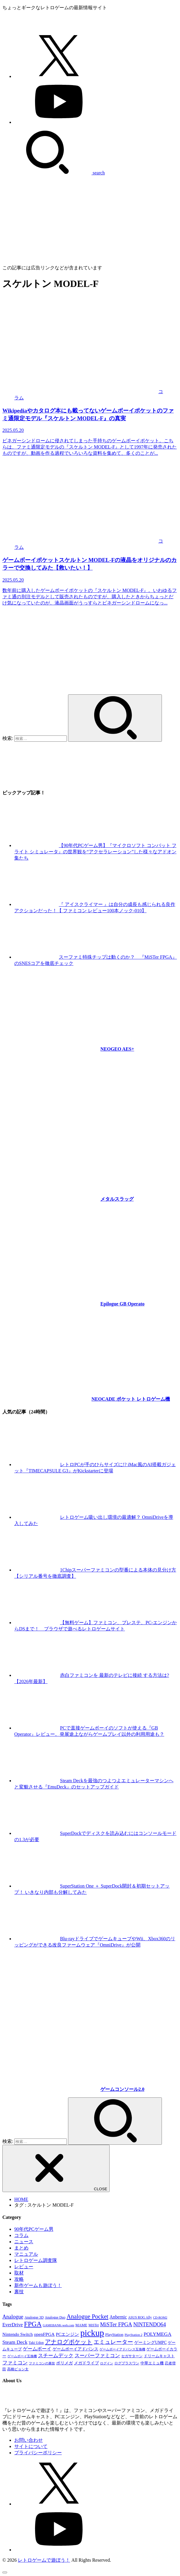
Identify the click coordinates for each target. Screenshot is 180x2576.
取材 (19, 2272)
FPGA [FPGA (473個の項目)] (33, 2324)
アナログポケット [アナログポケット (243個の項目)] (68, 2341)
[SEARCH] (53, 172)
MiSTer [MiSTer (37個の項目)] (94, 2325)
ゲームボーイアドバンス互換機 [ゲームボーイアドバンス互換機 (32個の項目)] (122, 2349)
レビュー (23, 2266)
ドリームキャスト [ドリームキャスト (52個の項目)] (159, 2356)
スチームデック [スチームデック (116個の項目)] (55, 2355)
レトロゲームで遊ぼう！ (44, 2560)
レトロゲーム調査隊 (35, 2260)
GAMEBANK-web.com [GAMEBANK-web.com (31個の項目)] (58, 2325)
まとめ (21, 2247)
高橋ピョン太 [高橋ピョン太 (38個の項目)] (18, 2369)
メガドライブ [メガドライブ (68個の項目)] (86, 2363)
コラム (21, 2235)
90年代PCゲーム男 (33, 2229)
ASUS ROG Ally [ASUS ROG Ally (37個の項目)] (140, 2317)
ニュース (23, 2241)
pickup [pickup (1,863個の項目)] (92, 2333)
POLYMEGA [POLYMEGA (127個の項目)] (157, 2334)
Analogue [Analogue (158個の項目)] (12, 2317)
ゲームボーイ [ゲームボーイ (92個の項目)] (37, 2348)
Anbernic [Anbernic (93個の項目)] (118, 2316)
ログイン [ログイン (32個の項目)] (106, 2363)
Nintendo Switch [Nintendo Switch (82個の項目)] (17, 2334)
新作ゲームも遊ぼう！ (38, 2285)
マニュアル (26, 2254)
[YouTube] (58, 122)
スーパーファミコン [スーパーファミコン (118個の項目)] (97, 2355)
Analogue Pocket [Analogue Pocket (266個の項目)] (87, 2316)
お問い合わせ (28, 2440)
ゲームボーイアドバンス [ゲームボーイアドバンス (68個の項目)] (75, 2349)
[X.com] (58, 76)
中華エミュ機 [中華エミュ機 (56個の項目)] (152, 2363)
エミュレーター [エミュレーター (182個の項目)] (113, 2342)
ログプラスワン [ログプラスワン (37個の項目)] (126, 2363)
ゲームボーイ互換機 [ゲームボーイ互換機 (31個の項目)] (22, 2356)
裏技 (19, 2291)
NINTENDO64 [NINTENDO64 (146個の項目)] (149, 2324)
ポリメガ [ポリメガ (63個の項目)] (64, 2363)
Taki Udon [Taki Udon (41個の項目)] (36, 2343)
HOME (21, 2199)
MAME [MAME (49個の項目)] (81, 2325)
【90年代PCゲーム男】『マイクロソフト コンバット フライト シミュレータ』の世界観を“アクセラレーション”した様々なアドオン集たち (95, 851)
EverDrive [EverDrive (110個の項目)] (12, 2324)
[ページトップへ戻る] (4, 2572)
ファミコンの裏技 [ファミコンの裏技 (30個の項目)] (42, 2363)
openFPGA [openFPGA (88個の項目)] (44, 2334)
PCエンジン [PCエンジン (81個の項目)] (67, 2334)
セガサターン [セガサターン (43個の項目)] (132, 2356)
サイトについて (31, 2446)
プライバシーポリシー (38, 2452)
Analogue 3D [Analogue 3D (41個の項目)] (33, 2317)
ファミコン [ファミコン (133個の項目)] (15, 2363)
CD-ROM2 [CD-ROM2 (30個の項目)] (160, 2317)
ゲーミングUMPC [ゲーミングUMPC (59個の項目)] (150, 2342)
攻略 (19, 2279)
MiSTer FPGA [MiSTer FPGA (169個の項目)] (116, 2324)
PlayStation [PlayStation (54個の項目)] (114, 2334)
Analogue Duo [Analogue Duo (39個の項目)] (55, 2317)
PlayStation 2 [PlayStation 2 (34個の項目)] (133, 2334)
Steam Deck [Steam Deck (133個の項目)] (14, 2342)
